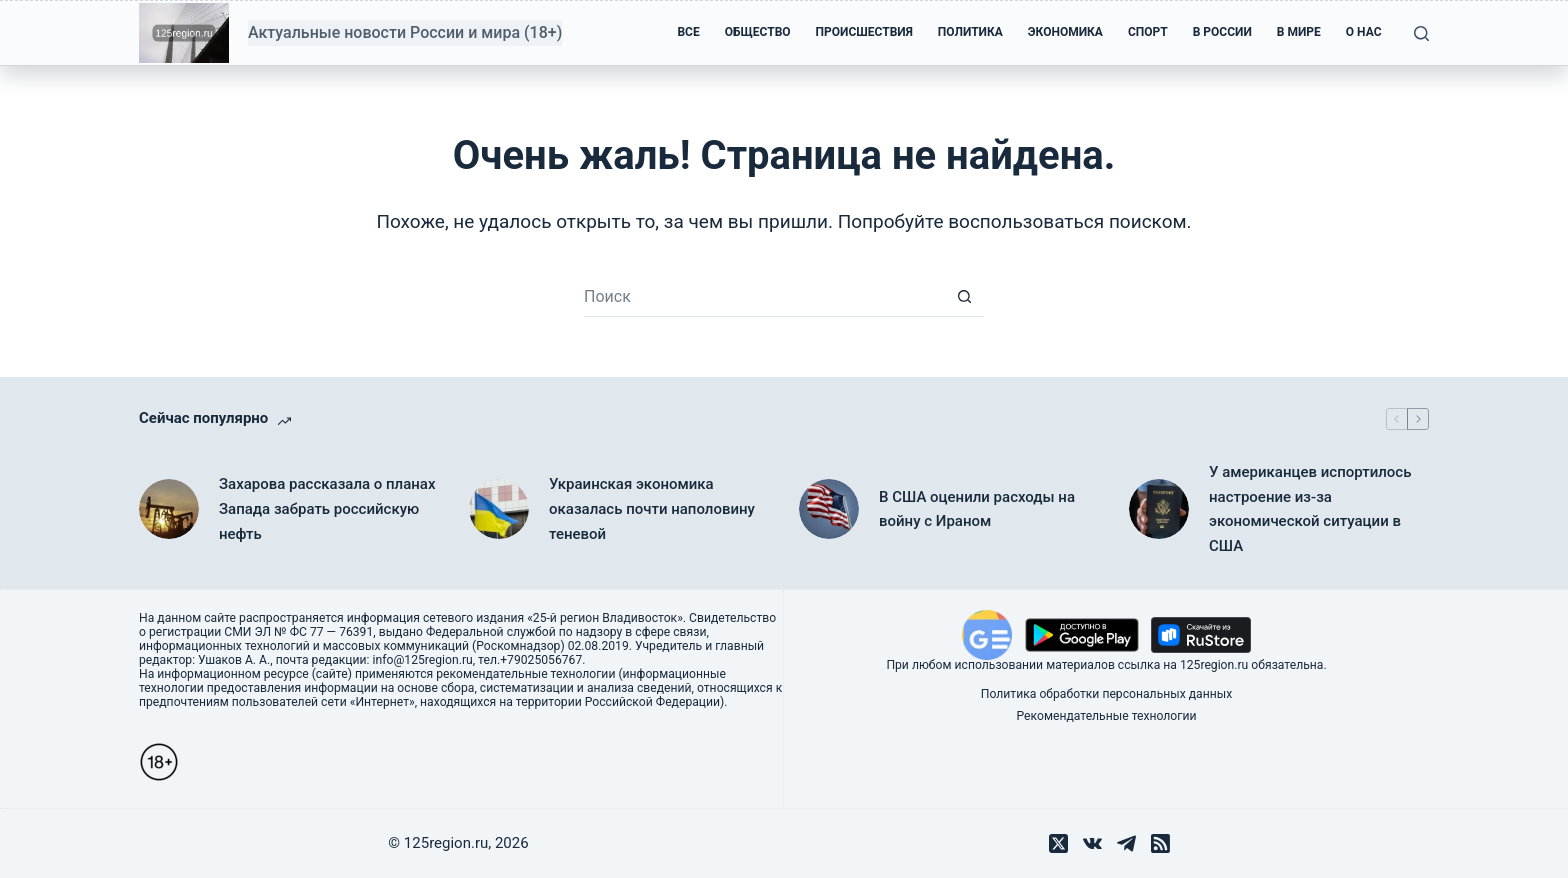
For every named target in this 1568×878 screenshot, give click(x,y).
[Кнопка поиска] (964, 297)
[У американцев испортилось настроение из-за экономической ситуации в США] (1159, 509)
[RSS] (1160, 843)
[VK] (1092, 843)
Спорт (1148, 32)
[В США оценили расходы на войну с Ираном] (829, 509)
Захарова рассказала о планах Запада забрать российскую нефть (327, 509)
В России (1222, 32)
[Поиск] (1421, 33)
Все (688, 32)
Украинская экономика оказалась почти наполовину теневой (652, 509)
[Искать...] (764, 297)
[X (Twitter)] (1058, 843)
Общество (758, 32)
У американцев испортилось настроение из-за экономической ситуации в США (1310, 509)
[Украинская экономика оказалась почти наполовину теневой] (499, 509)
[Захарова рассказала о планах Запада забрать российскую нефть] (169, 509)
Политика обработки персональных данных (1106, 694)
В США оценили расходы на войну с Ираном (977, 509)
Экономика (1065, 32)
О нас (1364, 32)
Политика (970, 32)
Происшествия (864, 32)
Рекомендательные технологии (1107, 716)
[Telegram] (1126, 843)
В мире (1299, 32)
